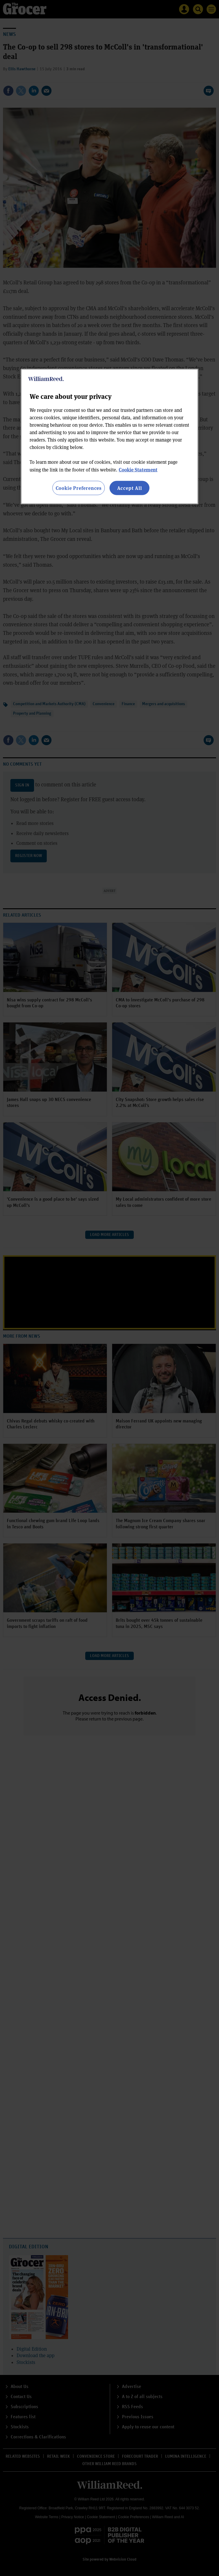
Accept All (129, 488)
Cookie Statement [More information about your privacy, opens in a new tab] (138, 469)
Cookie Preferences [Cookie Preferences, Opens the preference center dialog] (79, 488)
